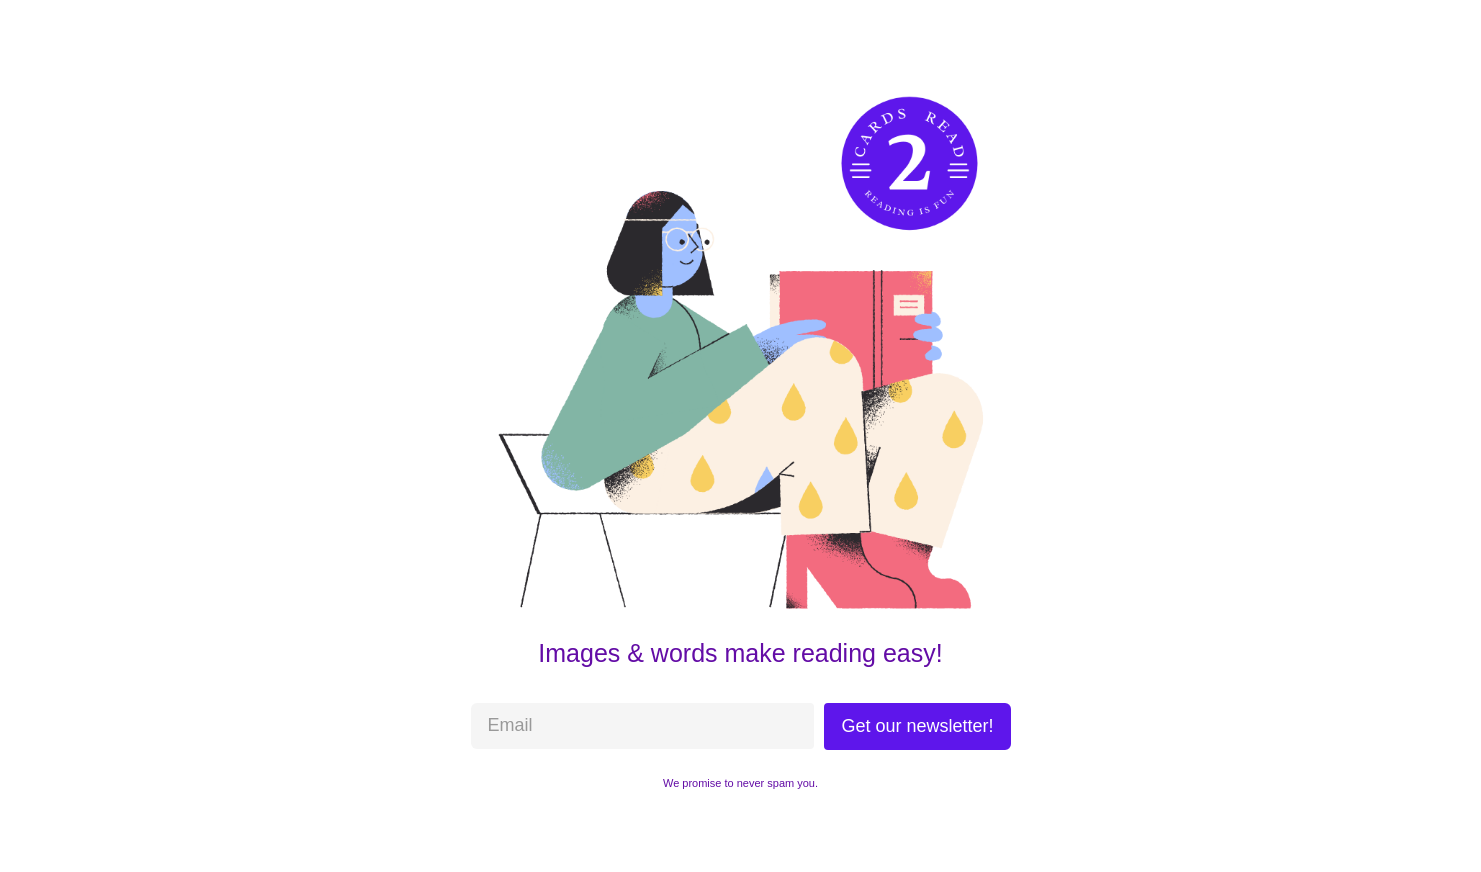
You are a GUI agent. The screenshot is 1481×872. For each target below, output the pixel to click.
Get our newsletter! (917, 726)
